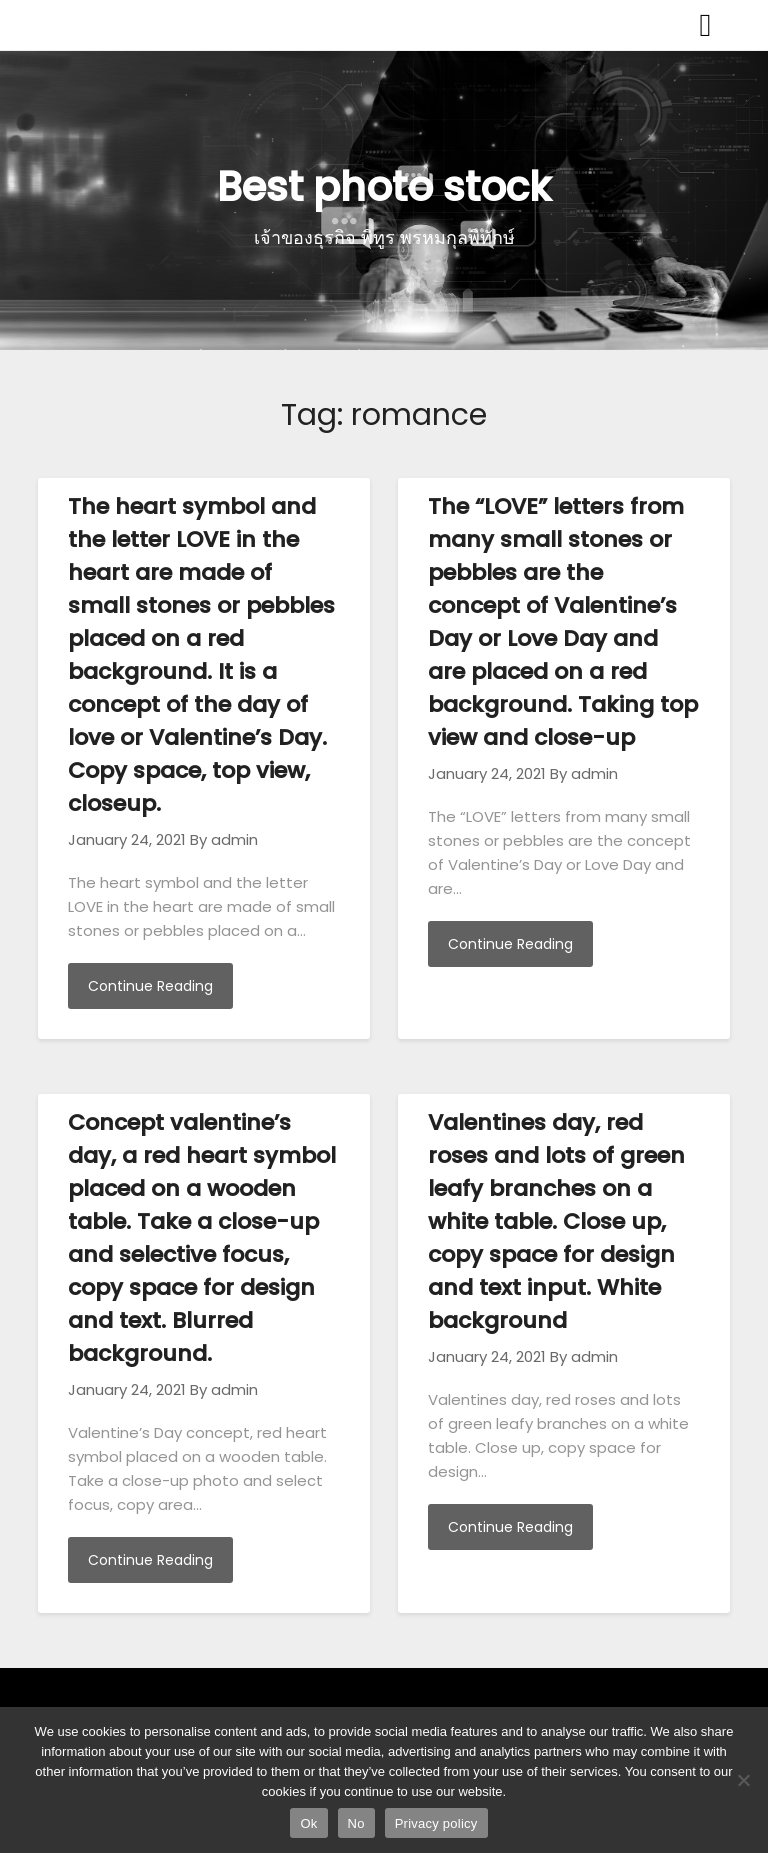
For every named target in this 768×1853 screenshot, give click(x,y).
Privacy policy (436, 1823)
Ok (308, 1823)
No (356, 1823)
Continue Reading (150, 986)
